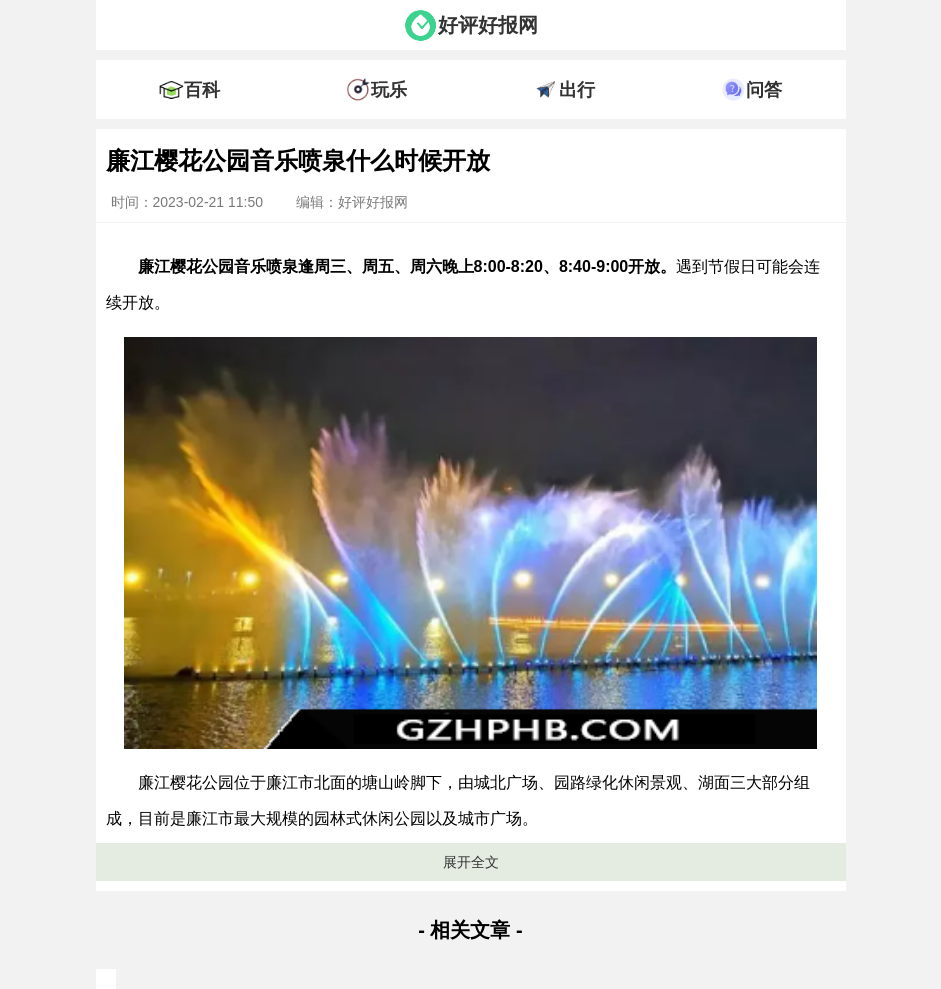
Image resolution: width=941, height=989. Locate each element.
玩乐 (389, 90)
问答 (764, 90)
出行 (577, 90)
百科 (202, 90)
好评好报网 (488, 25)
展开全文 (471, 862)
